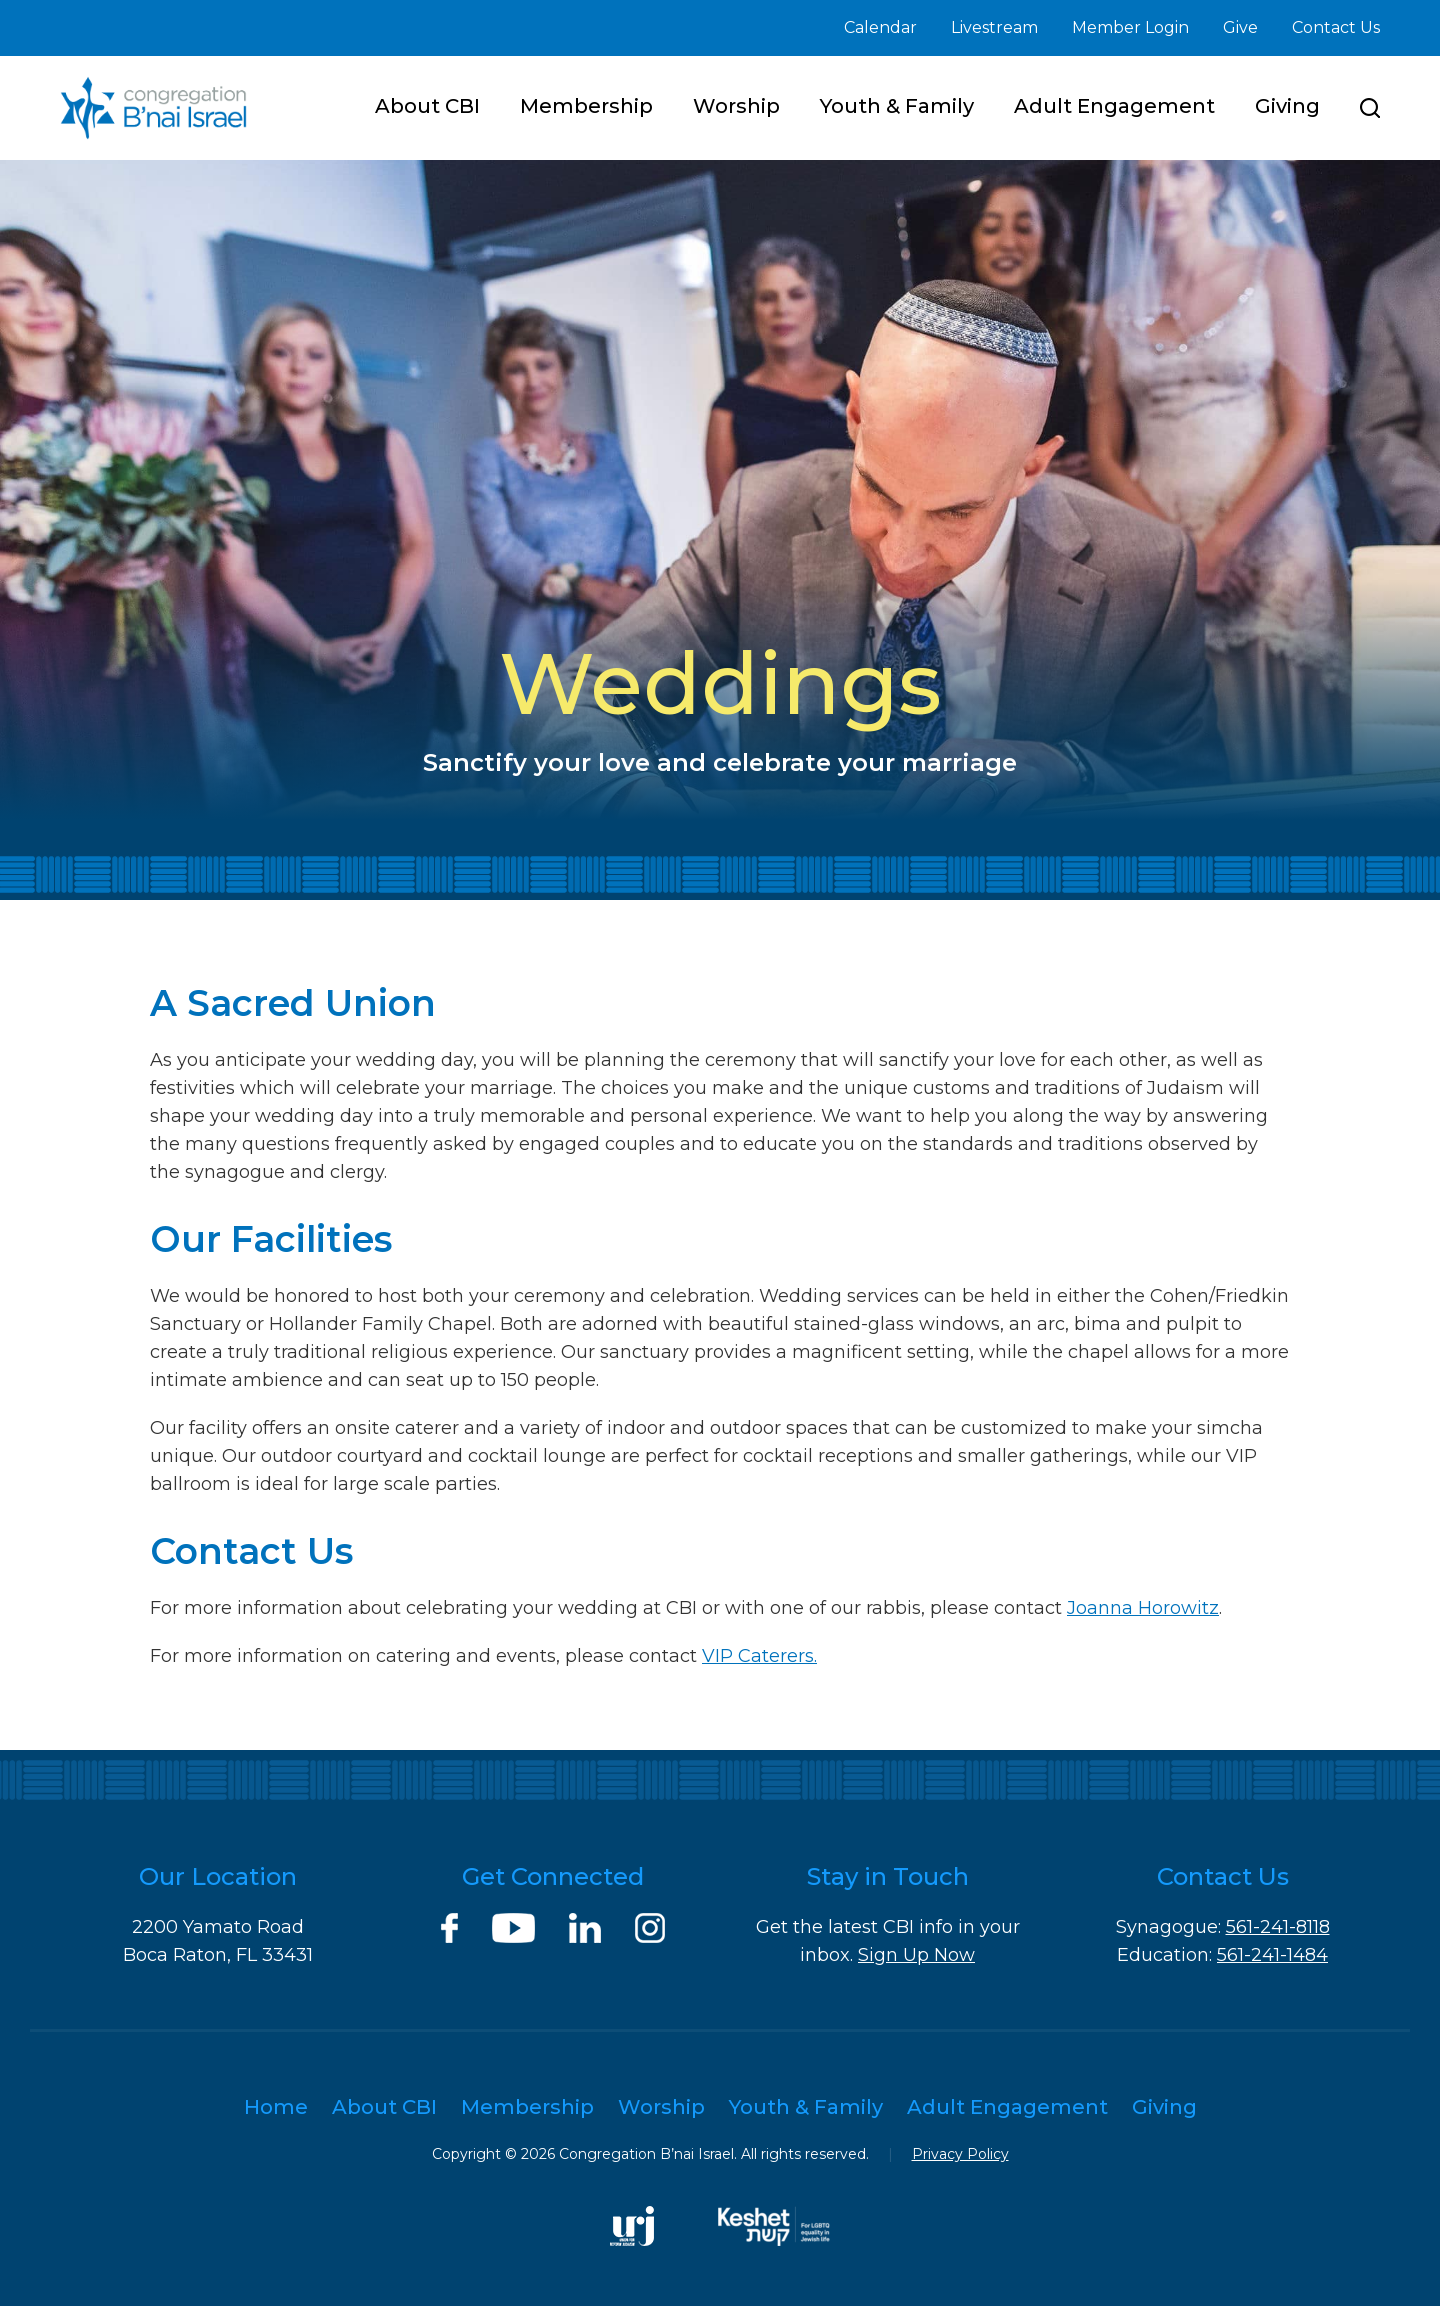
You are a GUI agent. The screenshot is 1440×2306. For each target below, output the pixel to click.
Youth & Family (897, 106)
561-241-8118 (1278, 1927)
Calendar (880, 27)
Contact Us (1336, 27)
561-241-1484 (1272, 1955)
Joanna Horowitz (1143, 1608)
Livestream (994, 27)
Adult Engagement (1114, 106)
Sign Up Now (916, 1955)
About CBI (427, 106)
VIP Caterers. (759, 1656)
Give (1240, 27)
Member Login (1130, 27)
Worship (736, 106)
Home (276, 2107)
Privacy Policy (960, 2154)
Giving (1287, 106)
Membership (586, 106)
